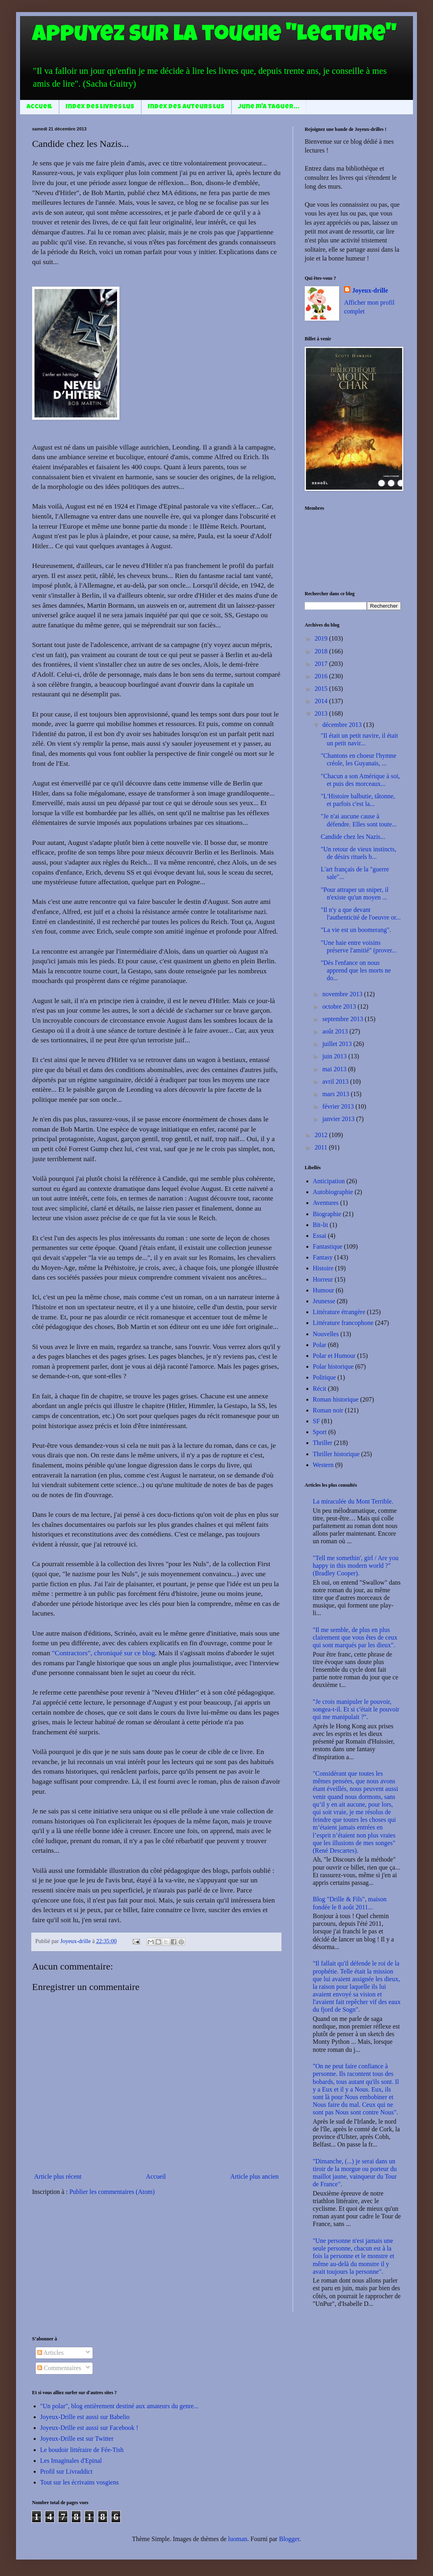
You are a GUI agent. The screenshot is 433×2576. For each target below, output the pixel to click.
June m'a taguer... (268, 107)
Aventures (326, 1202)
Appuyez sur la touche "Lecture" (214, 36)
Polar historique (333, 1366)
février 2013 (339, 1106)
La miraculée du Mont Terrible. (353, 1501)
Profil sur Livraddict (66, 2471)
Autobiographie (333, 1191)
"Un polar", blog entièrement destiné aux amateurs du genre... (119, 2406)
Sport (320, 1431)
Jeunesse (324, 1301)
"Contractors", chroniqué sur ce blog (103, 1653)
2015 (322, 688)
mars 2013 (336, 1094)
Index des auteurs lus (186, 107)
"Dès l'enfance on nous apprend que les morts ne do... (356, 970)
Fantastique (327, 1246)
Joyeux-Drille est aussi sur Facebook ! (89, 2427)
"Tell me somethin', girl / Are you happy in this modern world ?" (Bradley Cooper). (356, 1566)
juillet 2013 (337, 1043)
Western (323, 1464)
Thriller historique (336, 1454)
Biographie (327, 1214)
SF (316, 1421)
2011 (322, 1147)
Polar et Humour (334, 1355)
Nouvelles (326, 1334)
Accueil (39, 107)
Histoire (323, 1268)
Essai (319, 1235)
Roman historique (335, 1399)
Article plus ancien (254, 2176)
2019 (322, 638)
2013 (322, 713)
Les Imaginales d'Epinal (71, 2460)
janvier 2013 (339, 1118)
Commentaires (59, 2367)
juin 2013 (335, 1056)
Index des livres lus (100, 107)
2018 (322, 651)
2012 (322, 1134)
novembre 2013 (343, 994)
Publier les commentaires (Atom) (112, 2191)
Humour (323, 1290)
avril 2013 (336, 1081)
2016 (322, 676)
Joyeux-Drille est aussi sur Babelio (84, 2416)
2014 (322, 701)
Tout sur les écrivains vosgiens (79, 2482)
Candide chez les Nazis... (353, 836)
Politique (324, 1377)
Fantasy (323, 1257)
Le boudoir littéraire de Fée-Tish (81, 2449)
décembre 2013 (342, 724)
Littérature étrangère (339, 1311)
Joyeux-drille (370, 290)
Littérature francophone (343, 1322)
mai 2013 (335, 1069)
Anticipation (329, 1181)
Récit (319, 1388)
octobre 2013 (340, 1006)
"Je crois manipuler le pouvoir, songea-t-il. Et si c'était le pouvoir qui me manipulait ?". (356, 1709)
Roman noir (328, 1410)
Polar (319, 1344)
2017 (322, 663)
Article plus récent (57, 2176)
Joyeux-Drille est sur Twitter (76, 2438)
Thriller (322, 1442)
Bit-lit (320, 1224)
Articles (50, 2352)
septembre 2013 (343, 1018)
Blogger (289, 2538)
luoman (237, 2538)
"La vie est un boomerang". (356, 929)
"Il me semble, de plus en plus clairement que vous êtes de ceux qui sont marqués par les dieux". (355, 1637)
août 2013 (336, 1031)
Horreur (323, 1279)
